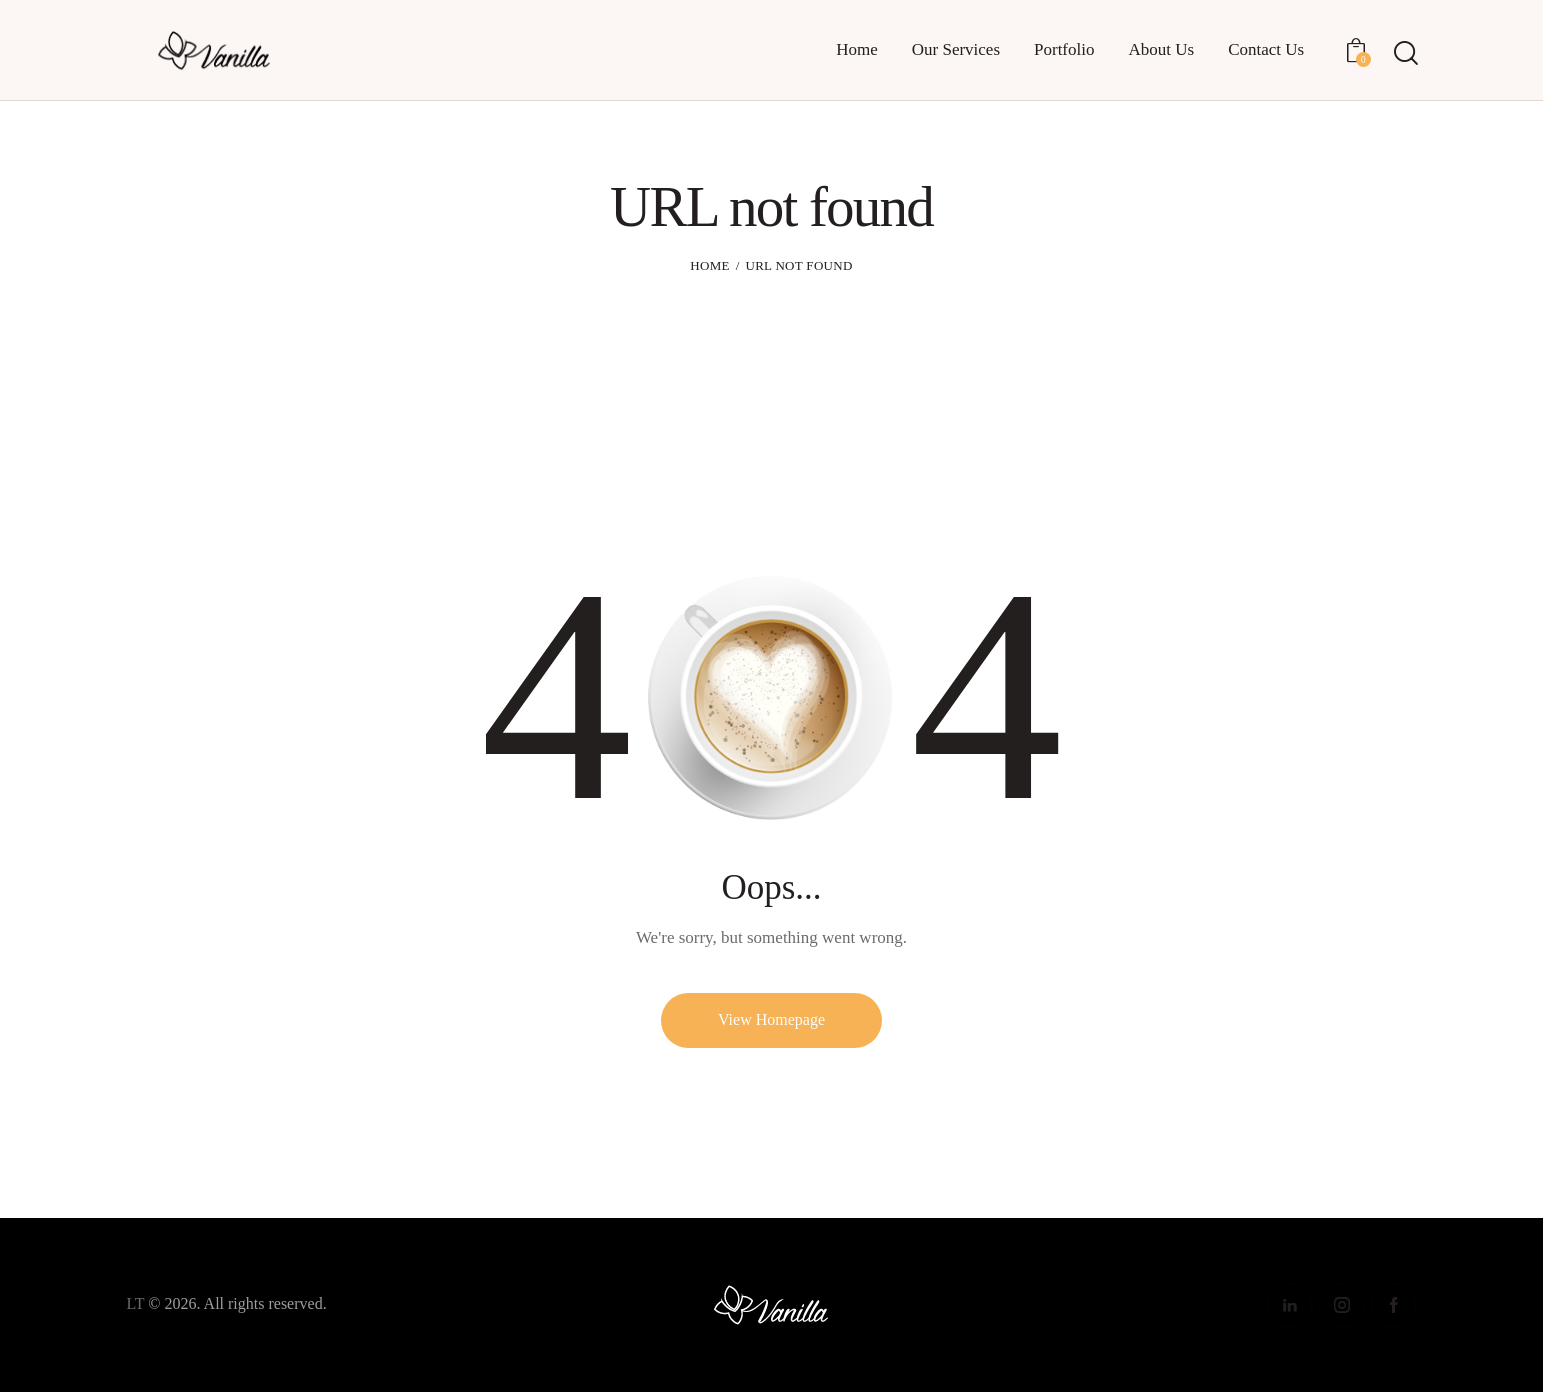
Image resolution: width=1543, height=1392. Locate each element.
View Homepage (771, 1019)
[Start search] (1404, 53)
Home (709, 265)
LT (136, 1303)
